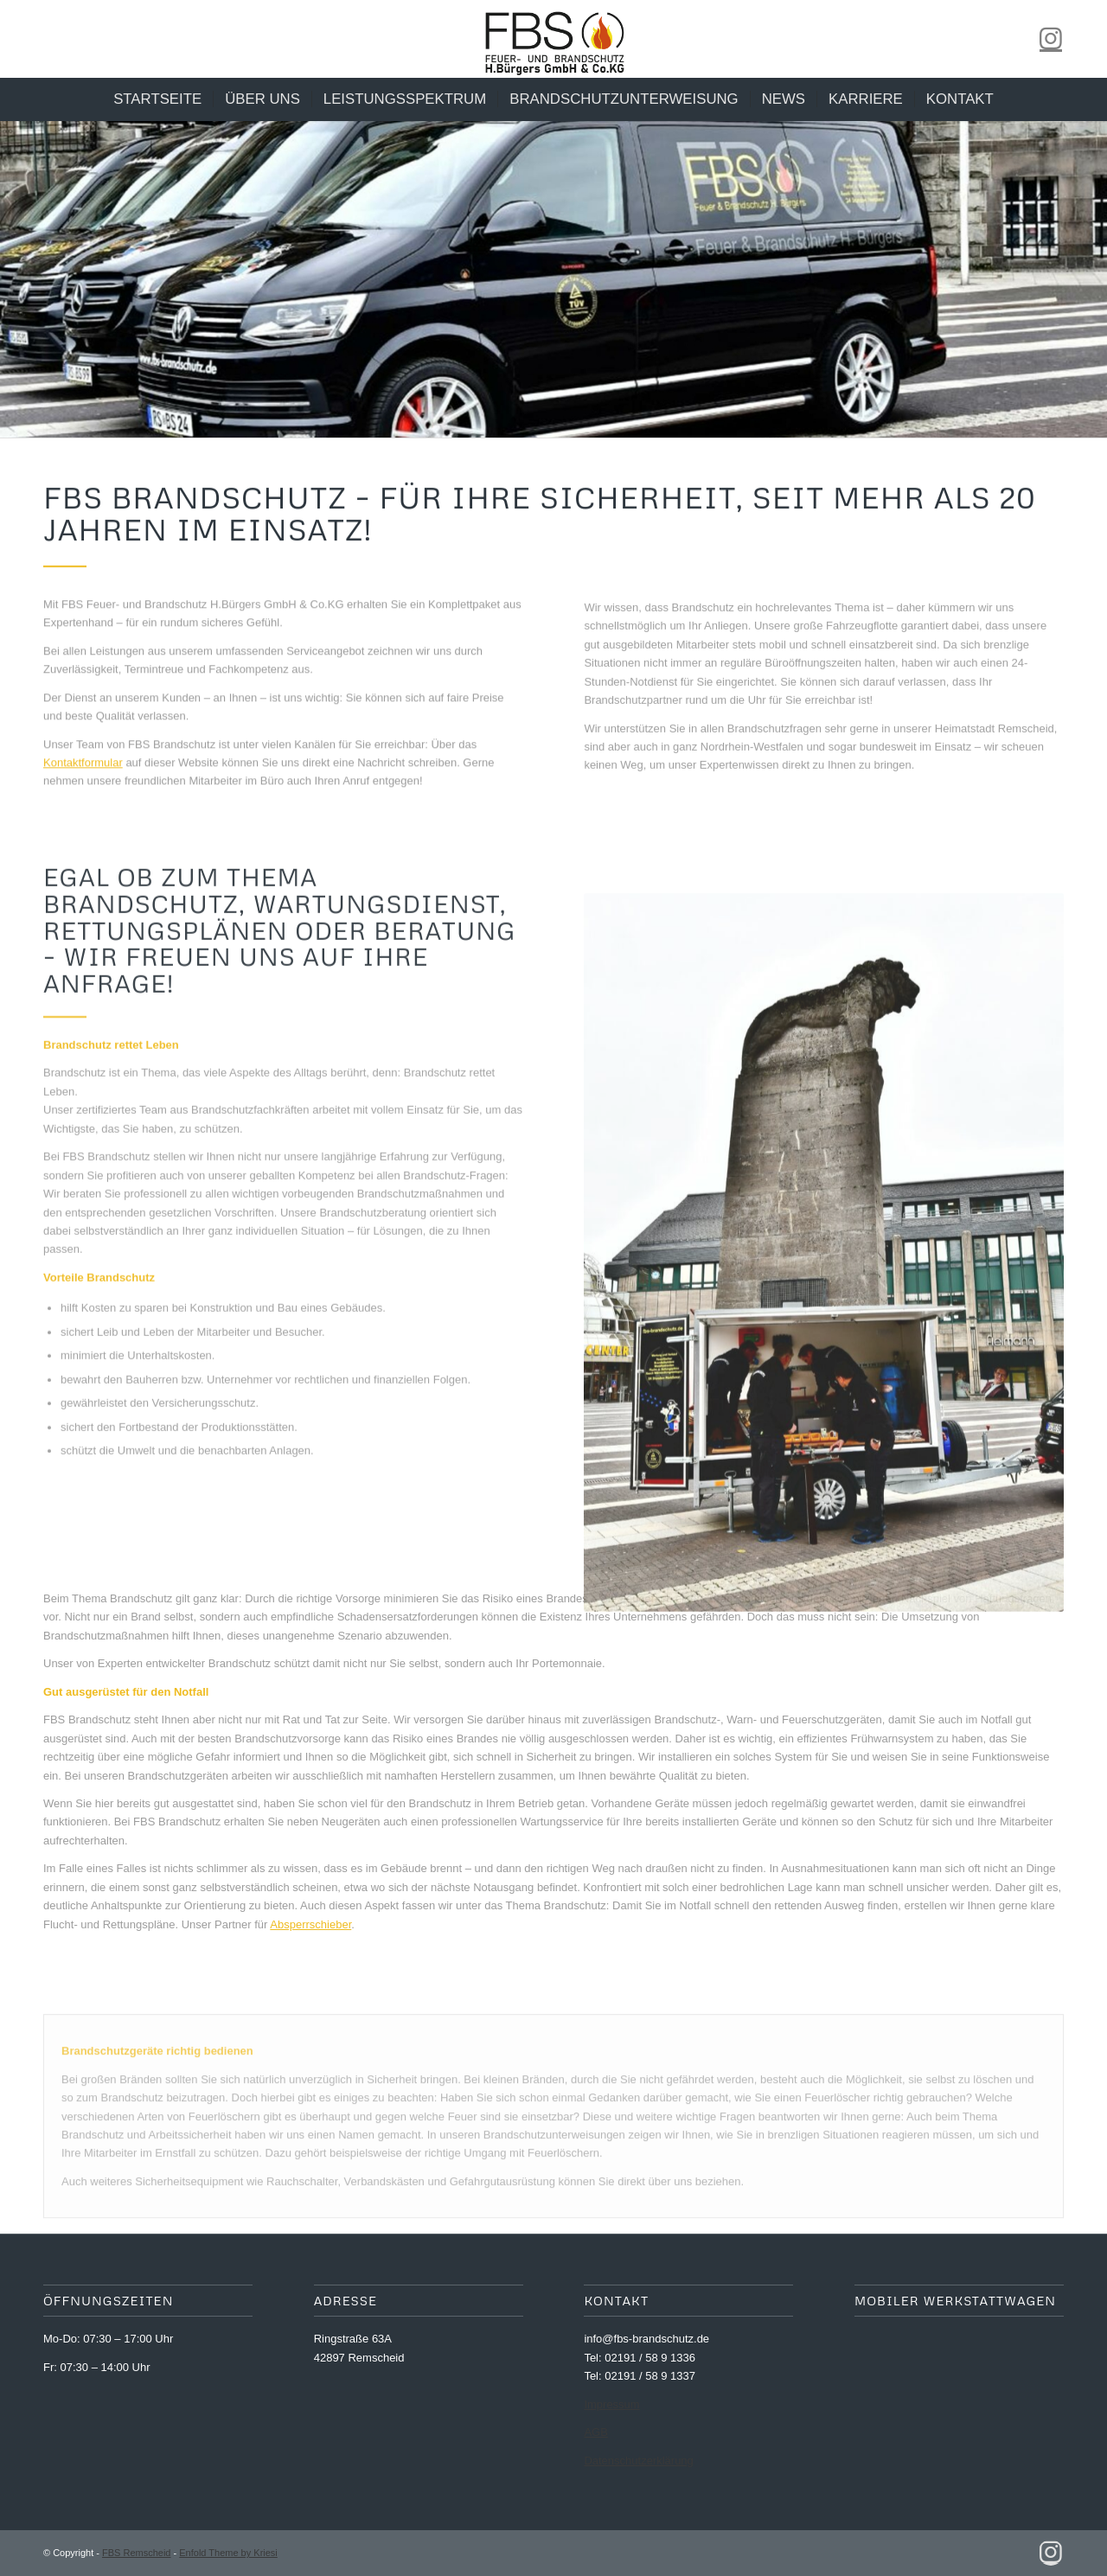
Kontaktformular (83, 770)
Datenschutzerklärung (638, 2460)
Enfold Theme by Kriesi (228, 2552)
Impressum (611, 2404)
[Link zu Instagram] (1051, 39)
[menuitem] (157, 99)
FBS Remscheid (136, 2552)
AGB (595, 2432)
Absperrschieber (310, 1924)
